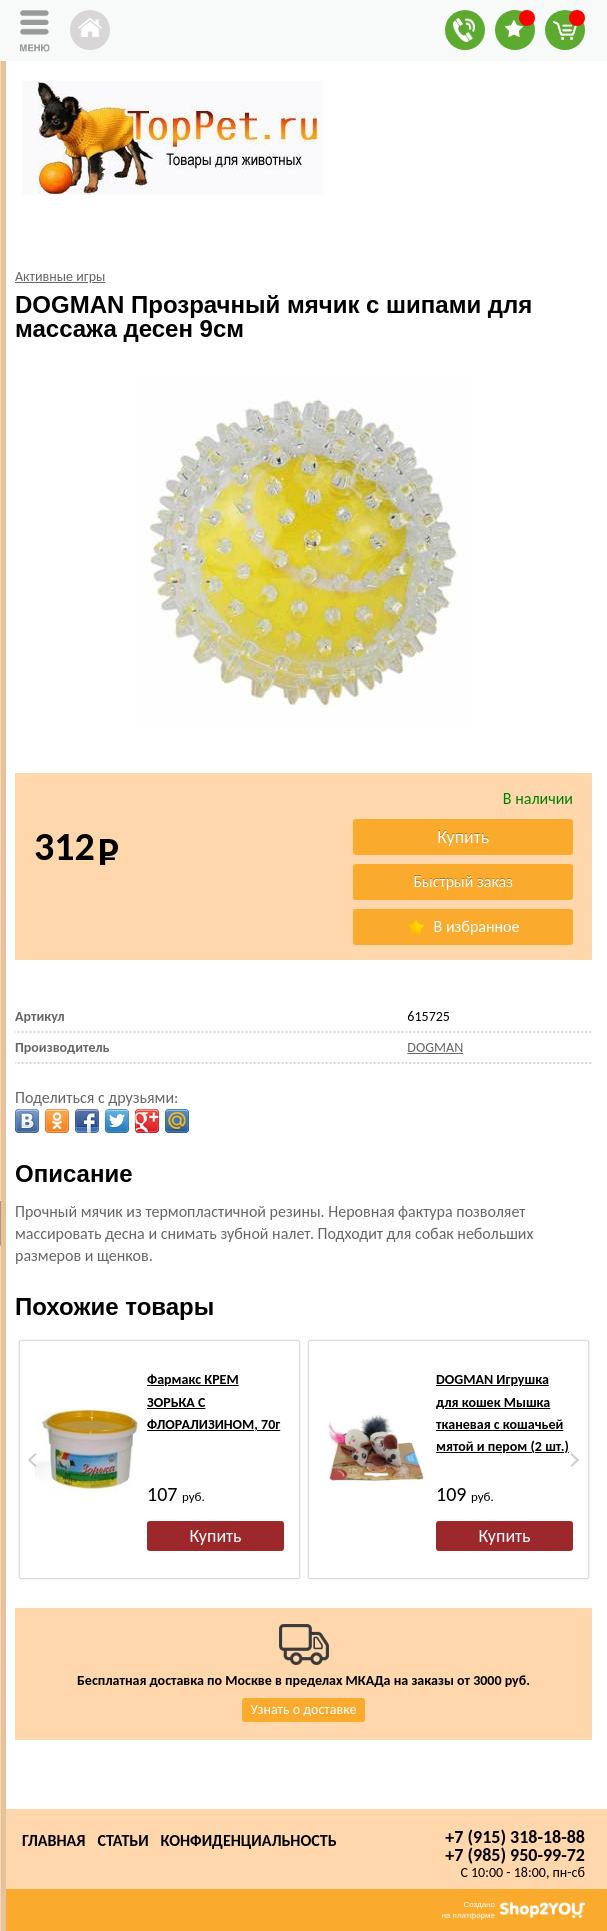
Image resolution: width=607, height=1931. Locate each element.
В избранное (463, 926)
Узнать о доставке (304, 1709)
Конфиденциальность (249, 1840)
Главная (53, 1840)
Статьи (122, 1840)
